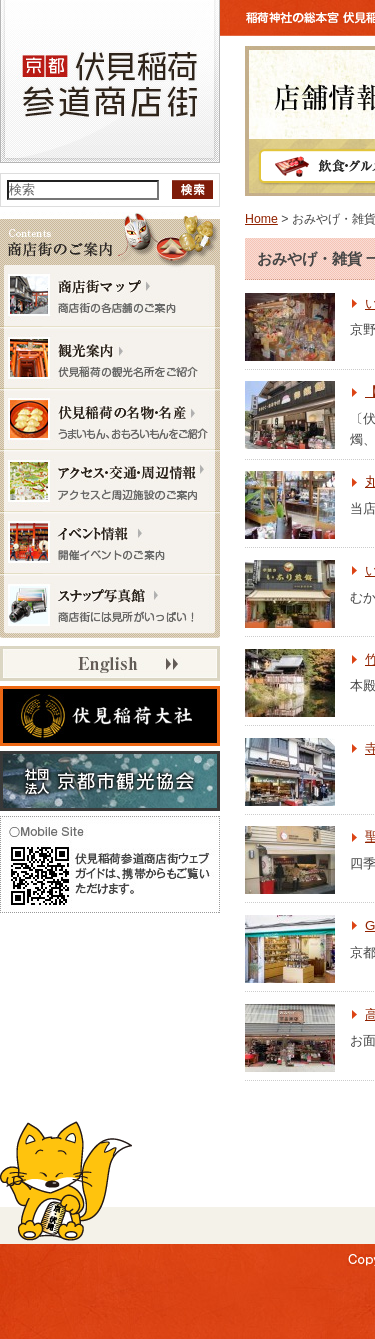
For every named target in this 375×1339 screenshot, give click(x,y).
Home (261, 219)
